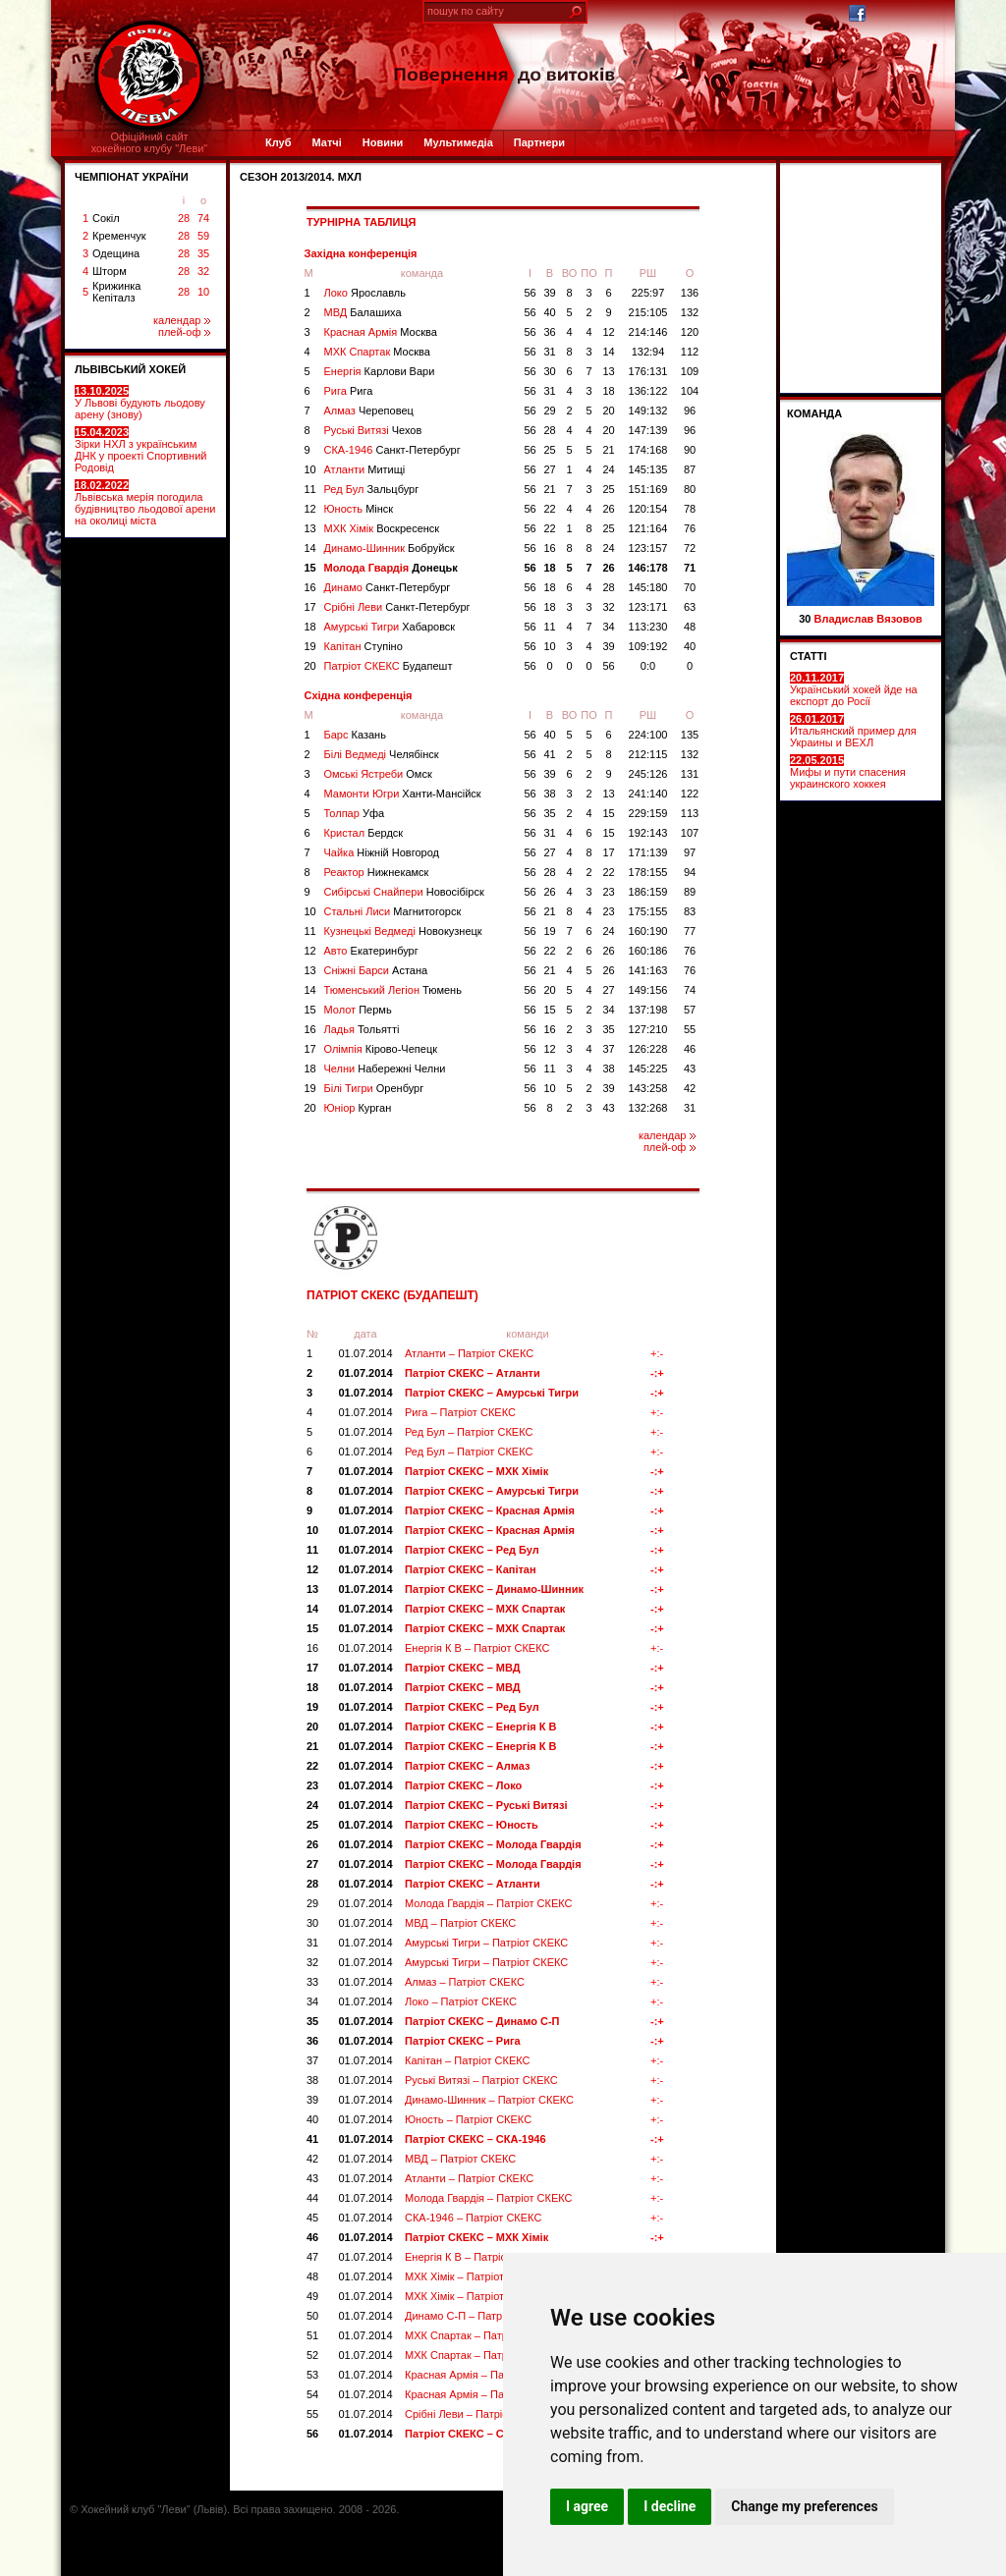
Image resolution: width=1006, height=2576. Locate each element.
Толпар (354, 813)
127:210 (648, 1029)
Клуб (278, 142)
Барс (355, 734)
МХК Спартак (377, 351)
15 (310, 568)
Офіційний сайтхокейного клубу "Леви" (149, 142)
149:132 (648, 410)
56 (529, 293)
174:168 (648, 450)
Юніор (358, 1108)
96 (690, 410)
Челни (385, 1068)
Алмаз (369, 410)
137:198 (648, 1009)
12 (608, 332)
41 (549, 754)
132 (690, 312)
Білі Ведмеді (381, 754)
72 (690, 548)
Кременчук (118, 236)
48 (690, 626)
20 (608, 410)
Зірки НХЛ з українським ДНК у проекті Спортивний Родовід (140, 449)
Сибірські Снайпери (404, 892)
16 (549, 548)
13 (608, 371)
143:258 (648, 1088)
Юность (359, 509)
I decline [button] (669, 2506)
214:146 (648, 332)
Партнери (539, 142)
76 (690, 528)
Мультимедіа (457, 142)
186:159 (648, 892)
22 (549, 509)
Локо (365, 293)
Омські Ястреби (378, 774)
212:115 (648, 754)
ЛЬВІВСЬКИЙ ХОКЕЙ (130, 369)
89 (690, 892)
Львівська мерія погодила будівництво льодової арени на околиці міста (145, 502)
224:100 (648, 734)
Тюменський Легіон (393, 990)
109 (690, 371)
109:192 (648, 646)
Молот (358, 1009)
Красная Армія (380, 332)
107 (690, 833)
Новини (383, 142)
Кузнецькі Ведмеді (403, 931)
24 (608, 469)
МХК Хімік (382, 528)
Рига (348, 391)
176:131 (648, 371)
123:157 (648, 548)
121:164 (648, 528)
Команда (814, 413)
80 (690, 489)
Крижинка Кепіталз (116, 291)
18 (608, 391)
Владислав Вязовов (868, 619)
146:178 (647, 568)
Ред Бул (371, 489)
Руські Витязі (373, 430)
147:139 (648, 430)
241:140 (648, 793)
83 (690, 911)
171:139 (648, 852)
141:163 (648, 970)
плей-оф (184, 332)
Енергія (379, 371)
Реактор (376, 872)
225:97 (648, 293)
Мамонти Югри (402, 793)
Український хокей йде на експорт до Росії (854, 689)
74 (203, 218)
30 (549, 371)
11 (310, 489)
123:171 (648, 607)
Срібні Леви (397, 607)
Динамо (387, 587)
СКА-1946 (392, 450)
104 (690, 391)
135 (690, 734)
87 (690, 469)
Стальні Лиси (393, 911)
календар (181, 320)
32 (203, 271)
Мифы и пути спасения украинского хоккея (848, 772)
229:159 (648, 813)
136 (690, 293)
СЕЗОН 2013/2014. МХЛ (301, 177)
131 (690, 774)
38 (549, 793)
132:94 (648, 351)
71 (690, 568)
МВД (363, 312)
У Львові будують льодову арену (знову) (140, 402)
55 (690, 1029)
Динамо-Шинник (389, 548)
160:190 (648, 931)
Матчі (326, 142)
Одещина (116, 253)
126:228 (648, 1049)
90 (690, 450)
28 (184, 218)
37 (608, 1049)
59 (203, 236)
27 (549, 469)
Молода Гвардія (391, 568)
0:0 (648, 666)
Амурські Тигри (390, 626)
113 (690, 813)
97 (690, 852)
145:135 (648, 469)
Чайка (382, 852)
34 (608, 626)
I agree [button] (587, 2506)
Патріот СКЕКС (388, 666)
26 (608, 509)
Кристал (364, 833)
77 (690, 931)
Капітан (363, 646)
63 (690, 607)
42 (690, 1088)
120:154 (648, 509)
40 (549, 312)
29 (549, 410)
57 (690, 1009)
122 (690, 793)
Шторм (109, 271)
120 (690, 332)
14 (608, 351)
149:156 (648, 990)
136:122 (648, 391)
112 (690, 351)
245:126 (648, 774)
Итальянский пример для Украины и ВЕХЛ (853, 730)
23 (608, 892)
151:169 (648, 489)
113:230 (648, 626)
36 (549, 332)
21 (608, 450)
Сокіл (106, 218)
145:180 (648, 587)
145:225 (648, 1068)
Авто (371, 951)
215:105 (648, 312)
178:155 (648, 872)
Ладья (362, 1029)
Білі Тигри (374, 1088)
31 (549, 351)
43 (690, 1068)
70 (690, 587)
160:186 (648, 951)
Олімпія (381, 1049)
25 (549, 450)
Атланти (365, 469)
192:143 (648, 833)
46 (690, 1049)
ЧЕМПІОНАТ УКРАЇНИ (132, 177)
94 (690, 872)
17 (310, 607)
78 (690, 509)
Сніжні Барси (376, 970)
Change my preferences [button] (804, 2506)
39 (549, 293)
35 (203, 253)
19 (310, 646)
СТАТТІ (808, 656)
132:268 (648, 1108)
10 (203, 292)
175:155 (648, 911)
